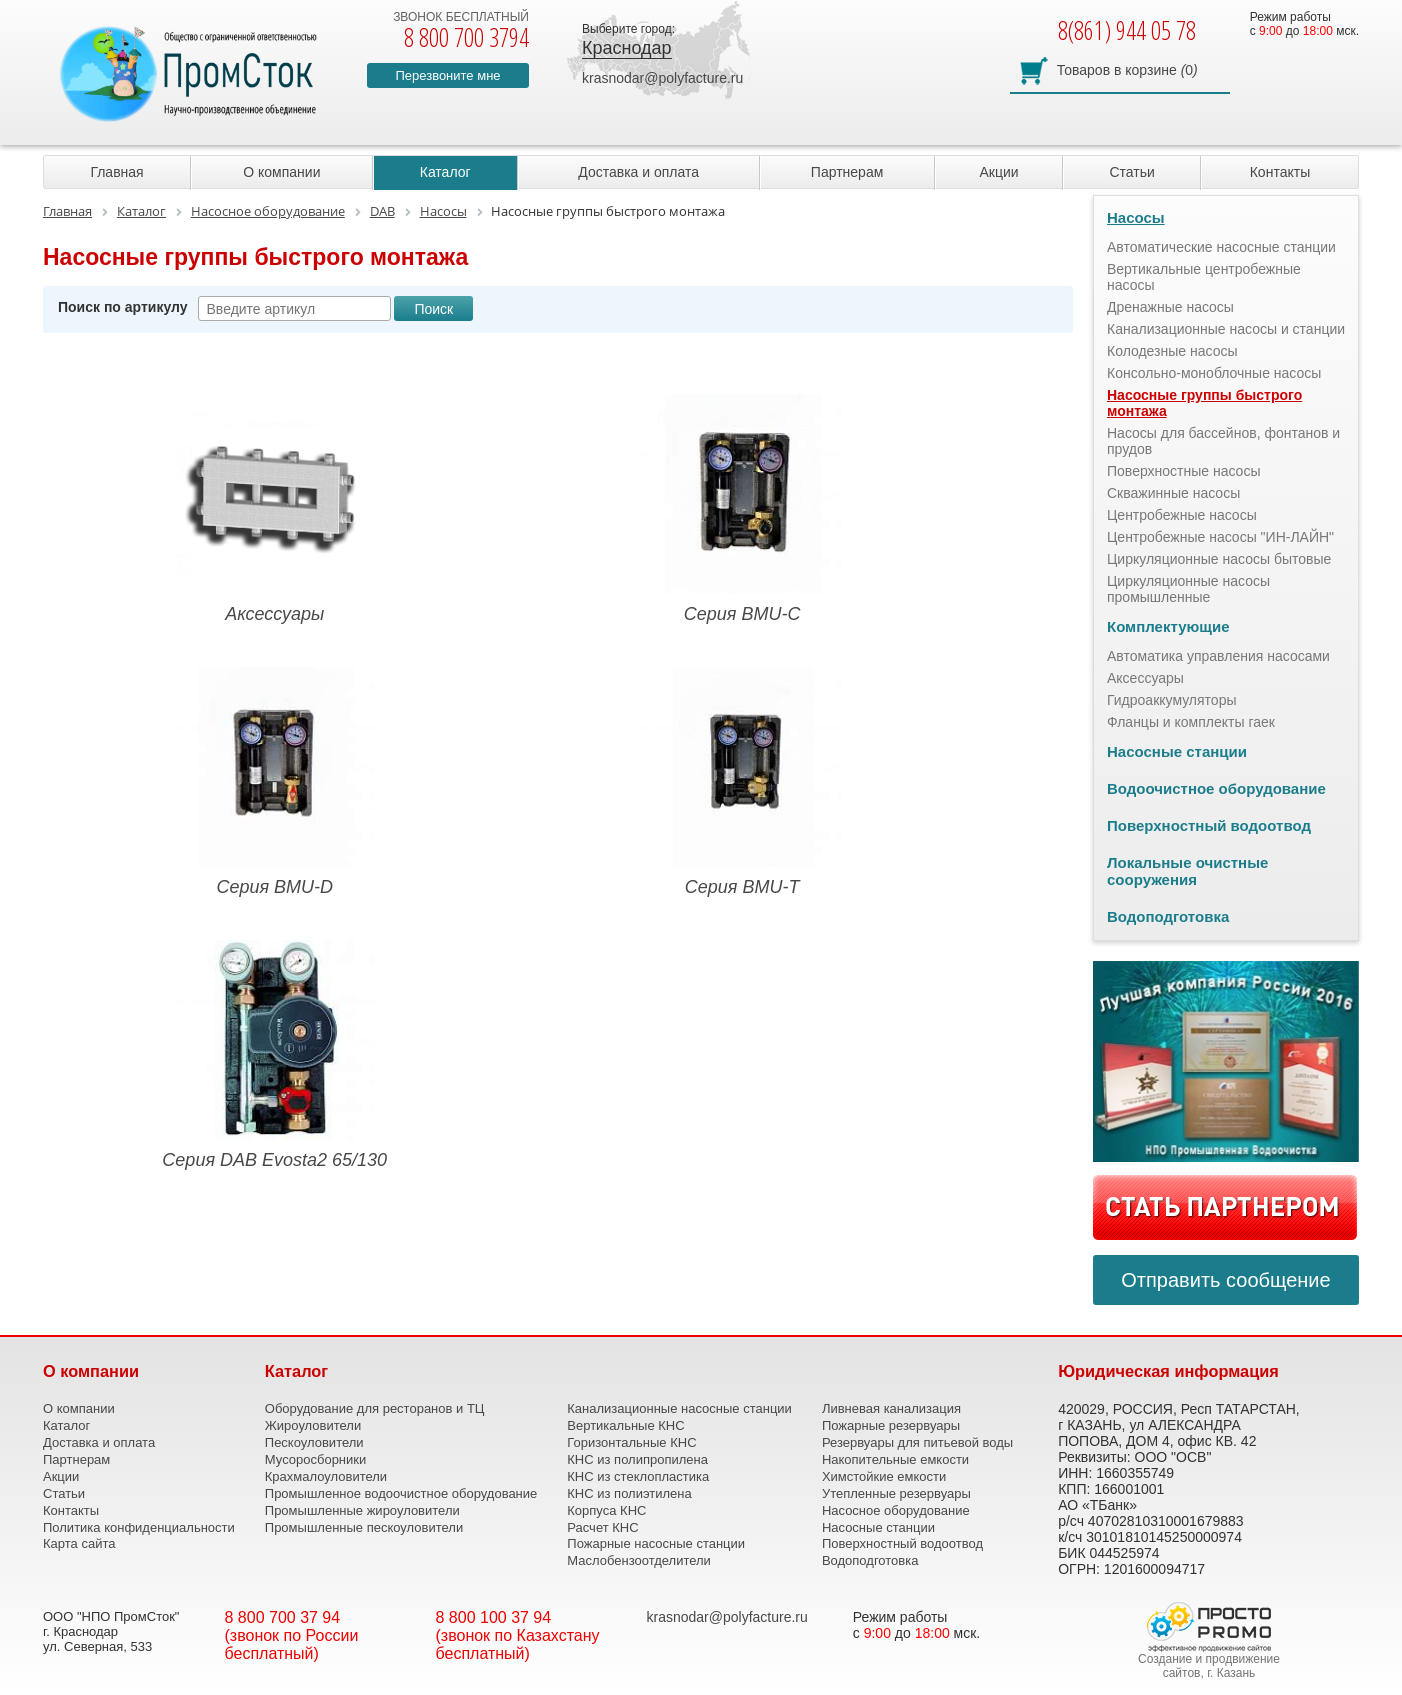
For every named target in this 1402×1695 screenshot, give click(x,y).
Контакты (1280, 172)
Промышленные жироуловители (362, 1510)
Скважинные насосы (1173, 493)
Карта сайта (79, 1543)
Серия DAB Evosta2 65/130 (275, 1055)
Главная (116, 172)
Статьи (1131, 172)
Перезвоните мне (447, 75)
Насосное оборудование (896, 1510)
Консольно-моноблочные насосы (1214, 373)
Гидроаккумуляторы (1172, 700)
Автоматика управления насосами (1218, 656)
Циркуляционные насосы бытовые (1219, 559)
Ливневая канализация (891, 1408)
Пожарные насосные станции (656, 1543)
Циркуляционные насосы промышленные (1188, 589)
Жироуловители (313, 1425)
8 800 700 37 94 (283, 1617)
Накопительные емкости (895, 1459)
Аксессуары (275, 509)
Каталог (445, 172)
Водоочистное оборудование (1216, 788)
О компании (281, 172)
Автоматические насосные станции (1221, 247)
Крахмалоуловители (326, 1476)
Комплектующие (1168, 626)
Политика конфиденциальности (139, 1527)
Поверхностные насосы (1183, 471)
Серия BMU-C (742, 509)
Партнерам (847, 172)
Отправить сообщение (1225, 1280)
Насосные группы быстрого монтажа (1204, 403)
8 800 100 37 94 (494, 1617)
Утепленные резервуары (896, 1493)
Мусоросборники (315, 1459)
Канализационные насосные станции (679, 1408)
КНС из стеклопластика (638, 1476)
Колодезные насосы (1172, 351)
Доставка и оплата (638, 172)
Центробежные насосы (1182, 515)
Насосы (1136, 217)
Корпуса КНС (606, 1510)
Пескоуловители (314, 1442)
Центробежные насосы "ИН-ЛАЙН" (1220, 537)
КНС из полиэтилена (629, 1493)
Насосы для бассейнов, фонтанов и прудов (1223, 441)
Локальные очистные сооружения (1187, 871)
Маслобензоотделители (639, 1560)
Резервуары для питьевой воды (917, 1442)
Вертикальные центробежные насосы (1204, 277)
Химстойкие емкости (884, 1476)
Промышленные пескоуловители (364, 1527)
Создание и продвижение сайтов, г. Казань (1209, 1666)
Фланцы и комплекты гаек (1191, 722)
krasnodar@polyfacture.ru (662, 78)
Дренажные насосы (1170, 307)
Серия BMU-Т (742, 782)
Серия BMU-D (275, 782)
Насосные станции (1177, 751)
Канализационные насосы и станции (1226, 329)
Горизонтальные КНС (631, 1442)
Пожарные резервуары (891, 1425)
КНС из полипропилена (637, 1459)
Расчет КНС (602, 1527)
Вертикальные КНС (625, 1425)
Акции (998, 172)
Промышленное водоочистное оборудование (401, 1493)
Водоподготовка (1168, 916)
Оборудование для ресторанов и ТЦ (375, 1408)
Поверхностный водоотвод (1209, 825)
